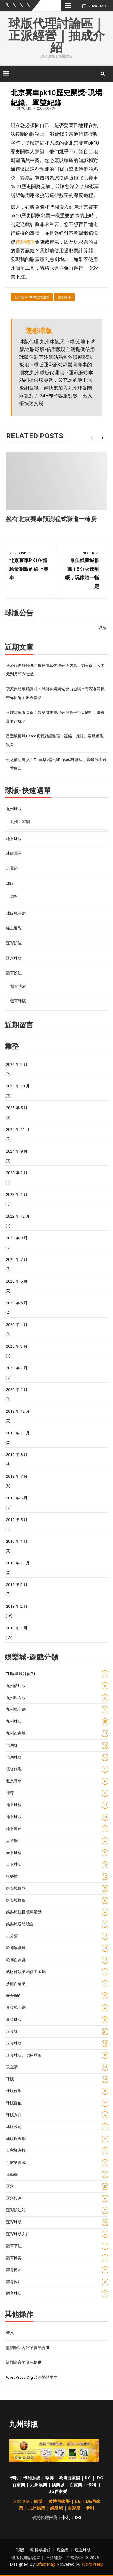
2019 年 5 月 (16, 1519)
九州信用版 (57, 1685)
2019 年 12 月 (18, 1411)
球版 (10, 883)
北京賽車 (64, 297)
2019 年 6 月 (16, 1498)
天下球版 (57, 1864)
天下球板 (57, 1852)
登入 (10, 2332)
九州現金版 (57, 1697)
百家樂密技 (57, 2150)
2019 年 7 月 (16, 1476)
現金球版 (57, 2043)
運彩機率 (25, 242)
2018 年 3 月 (16, 1584)
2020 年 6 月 (16, 1281)
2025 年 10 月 (18, 1086)
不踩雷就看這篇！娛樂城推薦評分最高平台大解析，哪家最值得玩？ (55, 716)
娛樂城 (57, 1876)
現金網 (57, 2067)
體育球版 (18, 1001)
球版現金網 (16, 913)
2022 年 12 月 (18, 1216)
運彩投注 (14, 943)
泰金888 (57, 1995)
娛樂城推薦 (57, 1900)
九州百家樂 (20, 822)
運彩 (57, 2186)
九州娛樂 (38, 2484)
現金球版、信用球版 (57, 2055)
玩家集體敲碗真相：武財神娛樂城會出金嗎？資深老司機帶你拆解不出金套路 (55, 693)
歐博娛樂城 (57, 1948)
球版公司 (57, 2126)
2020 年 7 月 (16, 1259)
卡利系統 (31, 2478)
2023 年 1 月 (16, 1194)
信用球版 (57, 1757)
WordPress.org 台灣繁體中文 (32, 2377)
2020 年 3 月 (16, 1346)
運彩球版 (24, 108)
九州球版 (14, 809)
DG (88, 2478)
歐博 (49, 2478)
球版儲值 (57, 2103)
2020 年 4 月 (16, 1324)
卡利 (14, 2478)
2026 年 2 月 (16, 1064)
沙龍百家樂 (57, 1983)
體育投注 (14, 973)
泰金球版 (57, 2019)
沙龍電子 (14, 853)
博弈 (57, 1793)
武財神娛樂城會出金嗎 (57, 1971)
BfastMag (46, 2564)
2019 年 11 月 (18, 1433)
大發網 (57, 1840)
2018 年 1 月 (16, 1628)
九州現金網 (57, 1709)
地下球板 (57, 1805)
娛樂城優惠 (57, 1888)
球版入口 (57, 2114)
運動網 (57, 2174)
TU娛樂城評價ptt (57, 1673)
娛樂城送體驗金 (57, 1924)
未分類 (57, 1936)
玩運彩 (12, 868)
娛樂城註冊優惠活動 (57, 1912)
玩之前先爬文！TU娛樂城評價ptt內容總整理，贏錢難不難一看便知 (56, 764)
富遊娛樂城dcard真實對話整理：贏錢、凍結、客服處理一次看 (57, 740)
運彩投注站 (57, 2210)
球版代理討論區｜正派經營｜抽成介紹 (56, 36)
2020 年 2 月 (16, 1368)
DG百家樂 (57, 2491)
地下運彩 (57, 1828)
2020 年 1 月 (16, 1389)
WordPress (92, 2564)
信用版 (57, 1745)
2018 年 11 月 (18, 1563)
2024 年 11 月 (18, 1129)
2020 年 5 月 (16, 1303)
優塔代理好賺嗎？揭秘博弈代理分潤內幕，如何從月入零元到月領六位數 (55, 670)
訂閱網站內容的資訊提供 (27, 2347)
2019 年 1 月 (16, 1541)
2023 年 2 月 (16, 1173)
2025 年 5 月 (16, 1108)
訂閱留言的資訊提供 (24, 2362)
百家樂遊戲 (57, 2162)
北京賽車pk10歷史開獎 (31, 297)
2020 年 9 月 (16, 1238)
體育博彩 (18, 986)
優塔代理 (57, 1769)
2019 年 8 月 (16, 1454)
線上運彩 (14, 928)
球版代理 (57, 2091)
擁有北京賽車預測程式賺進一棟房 (51, 519)
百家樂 (76, 2484)
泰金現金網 (57, 2007)
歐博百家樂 (57, 1960)
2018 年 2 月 (16, 1606)
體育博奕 (57, 2257)
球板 (14, 896)
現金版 (57, 2031)
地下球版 (14, 838)
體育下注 (57, 2246)
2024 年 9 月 (16, 1151)
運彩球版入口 (57, 2234)
